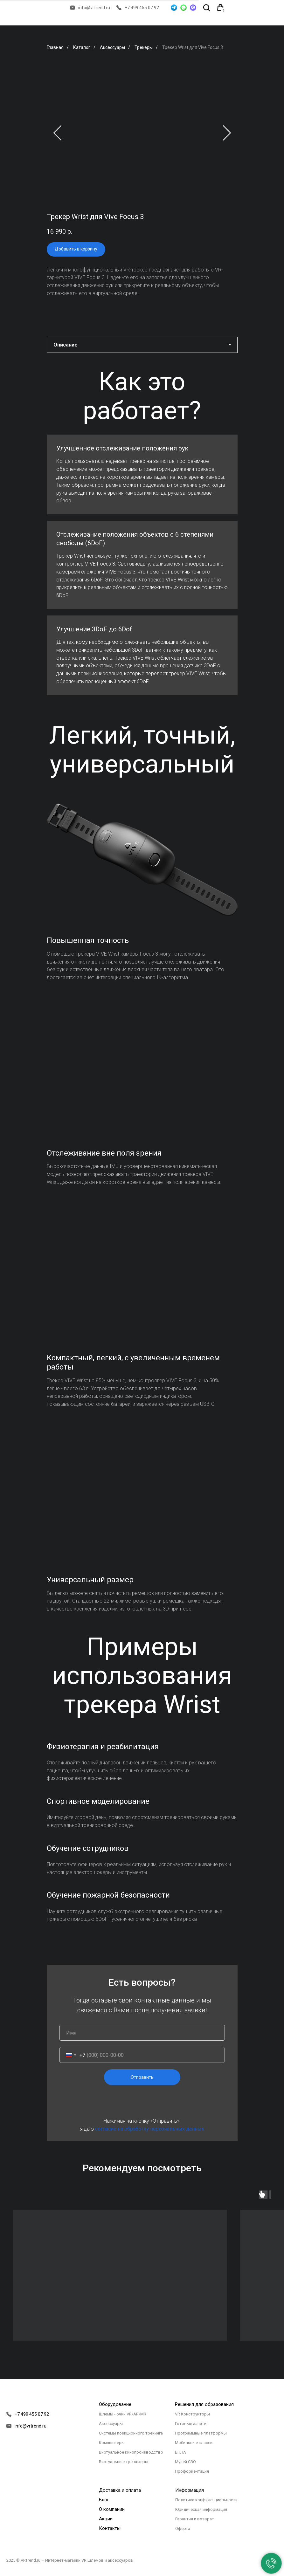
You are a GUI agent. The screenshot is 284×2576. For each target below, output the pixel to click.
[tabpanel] (142, 396)
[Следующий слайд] (227, 133)
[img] (236, 7)
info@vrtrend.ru (94, 7)
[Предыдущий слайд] (57, 133)
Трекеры (144, 47)
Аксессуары (112, 47)
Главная (55, 47)
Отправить (142, 2077)
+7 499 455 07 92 (142, 7)
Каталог (81, 47)
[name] (142, 2033)
